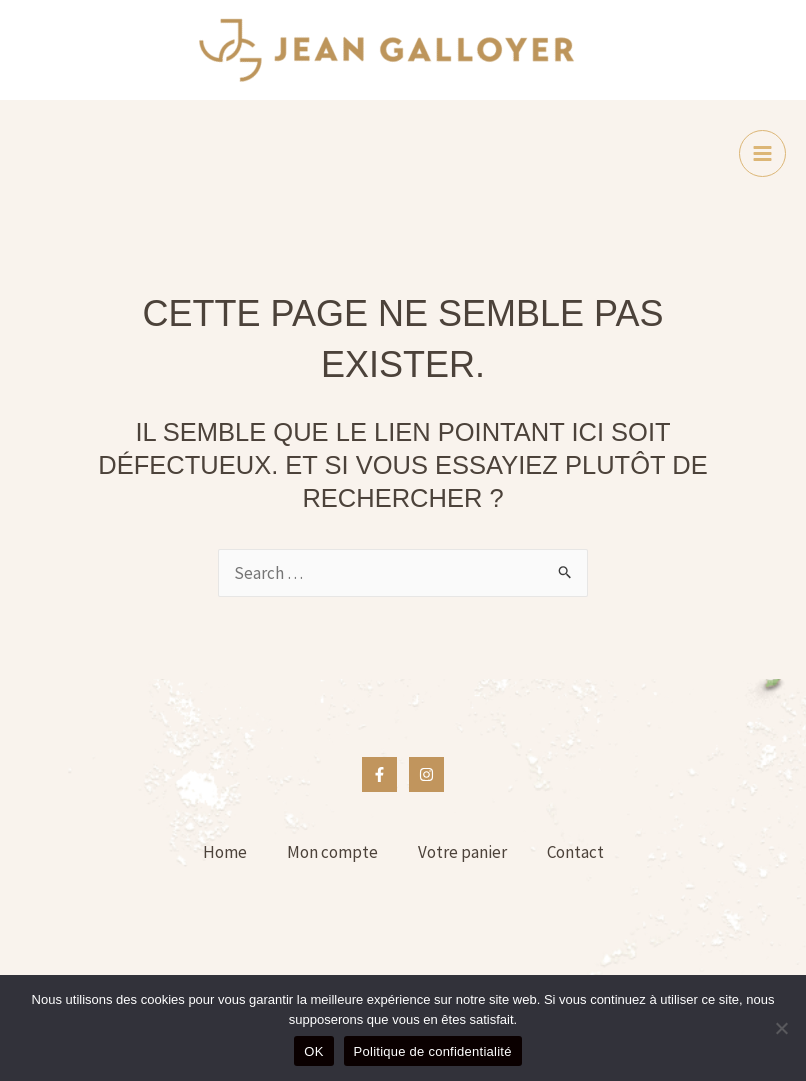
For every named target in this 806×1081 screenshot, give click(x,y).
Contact (575, 852)
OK (313, 1051)
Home (225, 852)
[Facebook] (379, 774)
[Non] (781, 1028)
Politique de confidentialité (433, 1051)
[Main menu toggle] (762, 153)
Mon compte (332, 852)
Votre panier (462, 852)
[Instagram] (426, 774)
